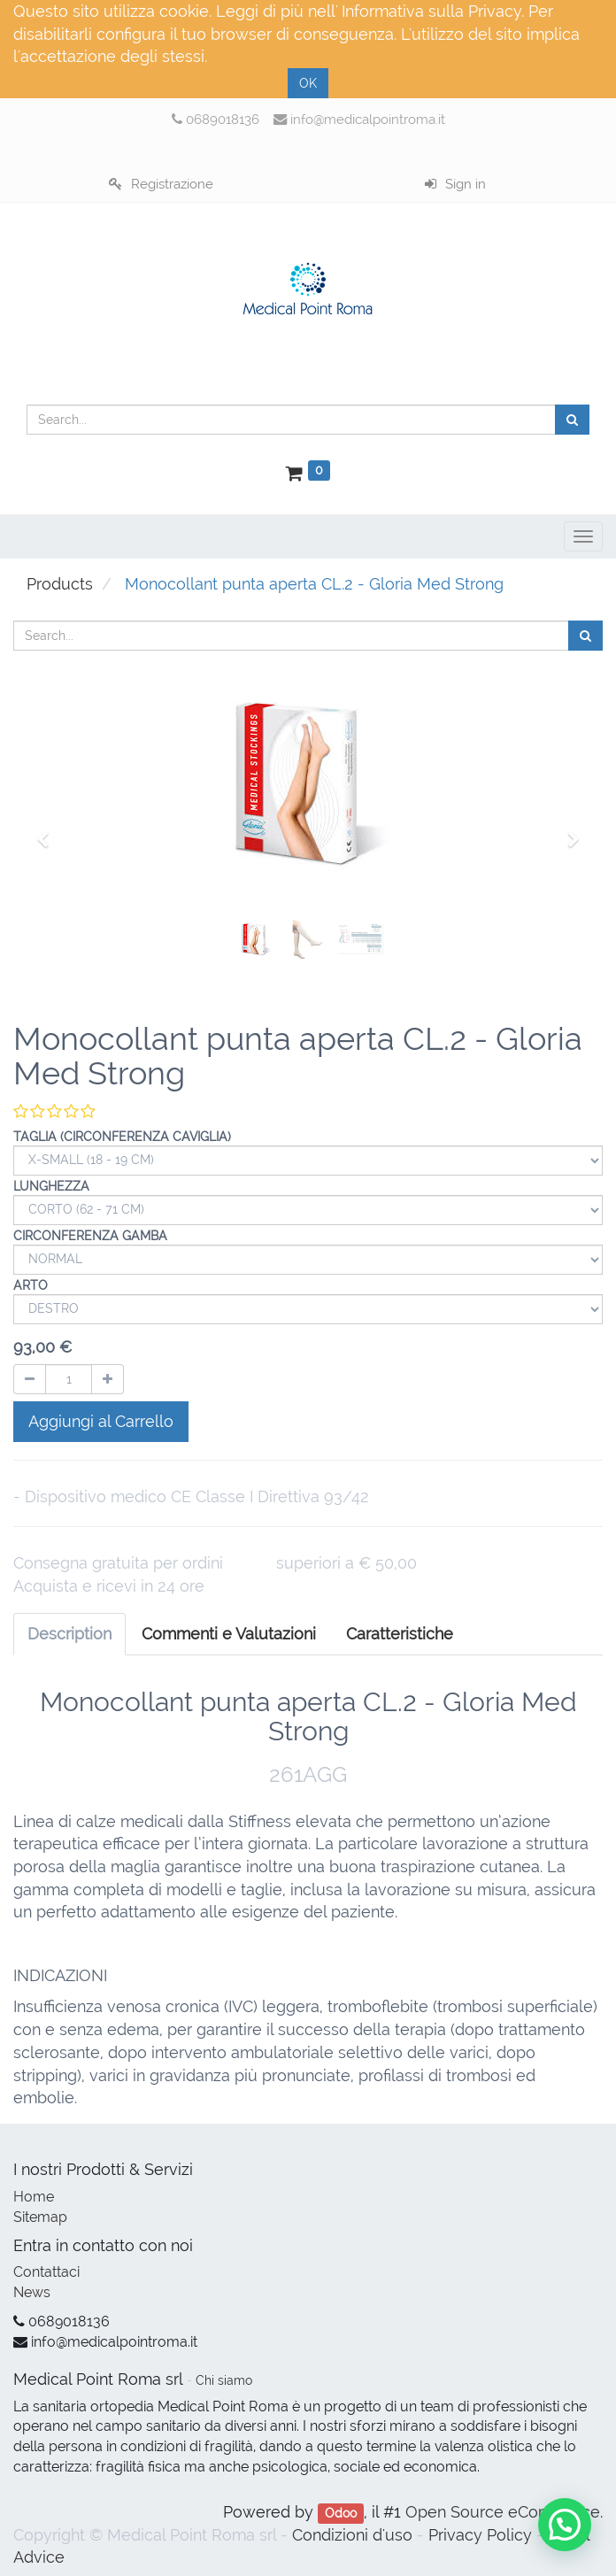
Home (33, 2196)
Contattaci (46, 2272)
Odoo (341, 2513)
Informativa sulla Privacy (431, 11)
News (31, 2292)
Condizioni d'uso (352, 2535)
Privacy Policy (480, 2535)
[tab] (399, 1634)
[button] (48, 831)
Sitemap (40, 2217)
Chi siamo (224, 2380)
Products (60, 584)
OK (308, 83)
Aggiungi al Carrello (100, 1421)
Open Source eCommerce (502, 2512)
